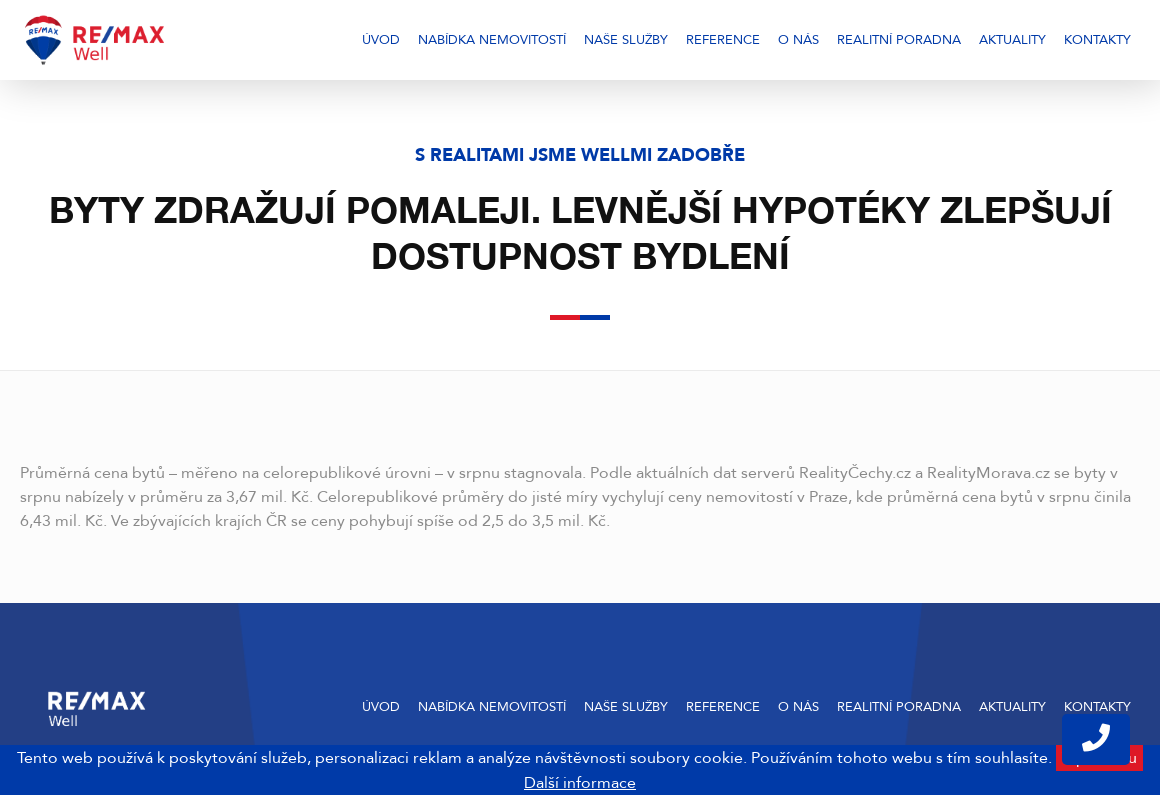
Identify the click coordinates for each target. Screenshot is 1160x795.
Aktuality (1012, 40)
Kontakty (1097, 40)
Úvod (381, 40)
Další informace (580, 783)
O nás (798, 40)
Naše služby (626, 40)
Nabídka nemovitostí (492, 40)
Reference (723, 40)
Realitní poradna (899, 40)
